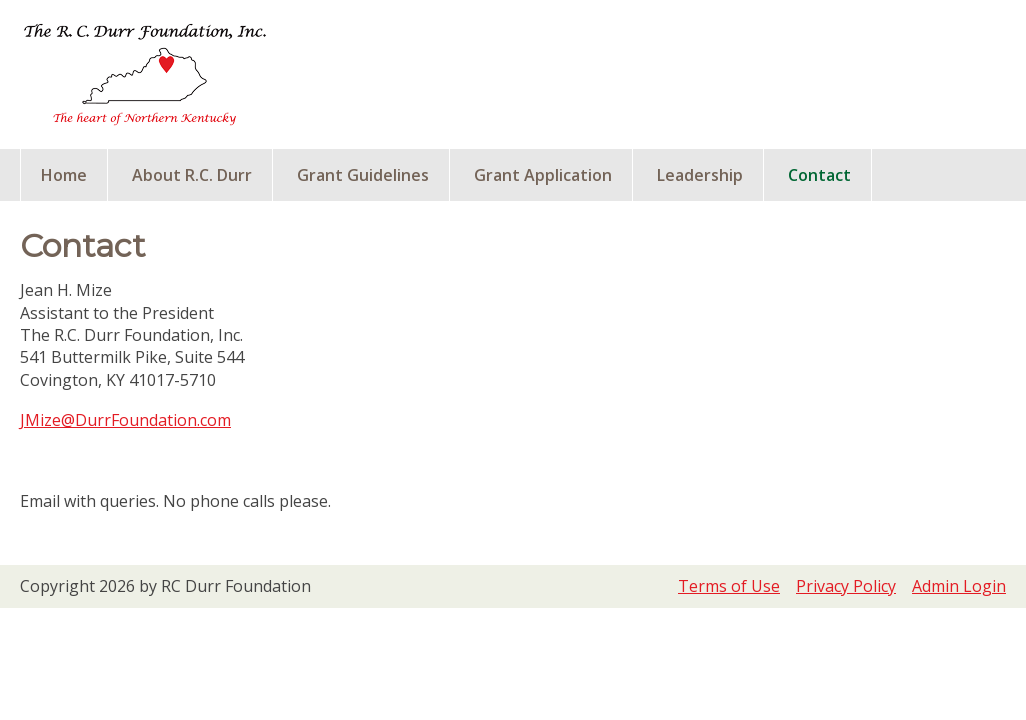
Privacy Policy (846, 586)
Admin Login (959, 586)
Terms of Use (729, 586)
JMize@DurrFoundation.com (125, 420)
